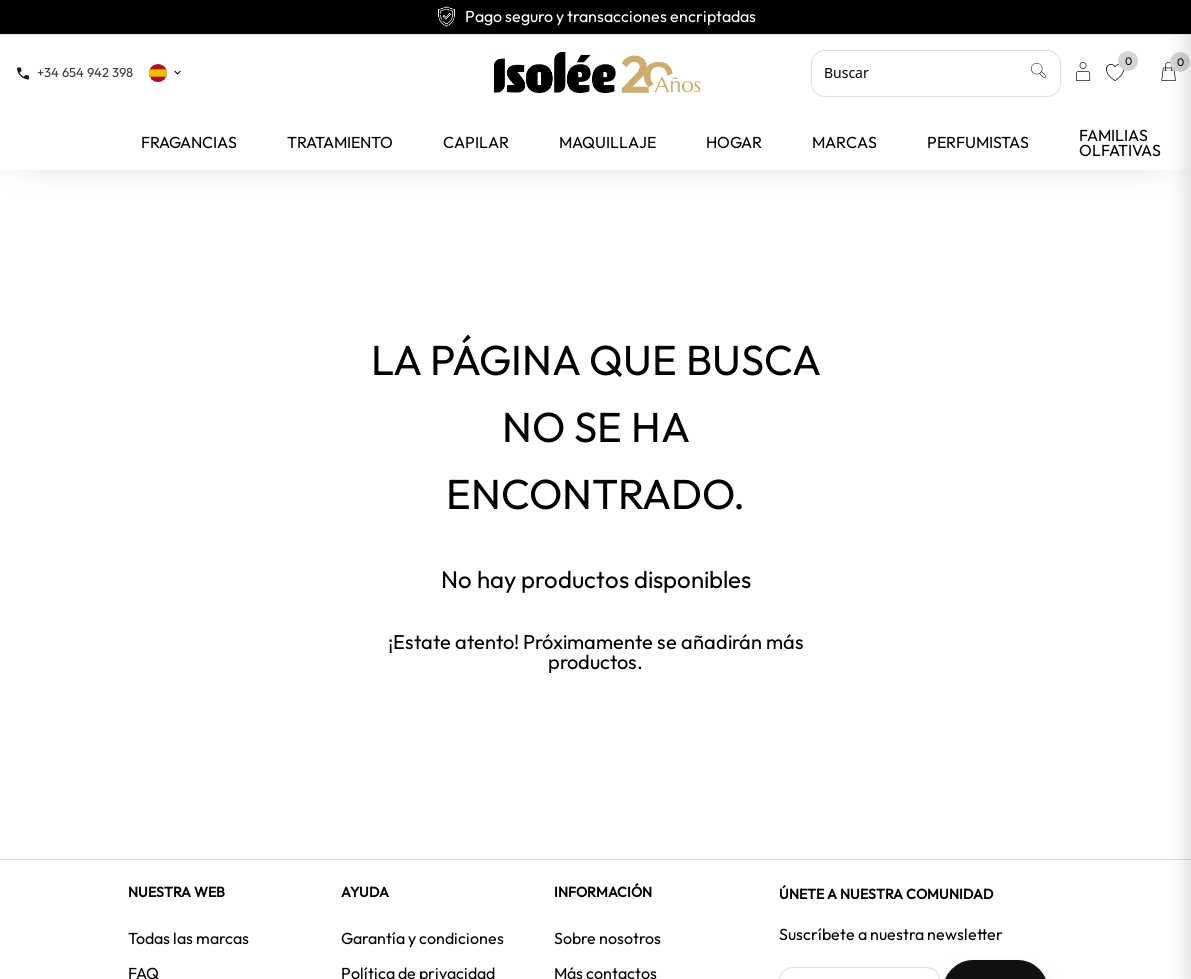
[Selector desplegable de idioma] (166, 72)
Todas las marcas (188, 938)
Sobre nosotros (607, 938)
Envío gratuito (596, 16)
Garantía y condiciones (422, 938)
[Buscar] (936, 73)
